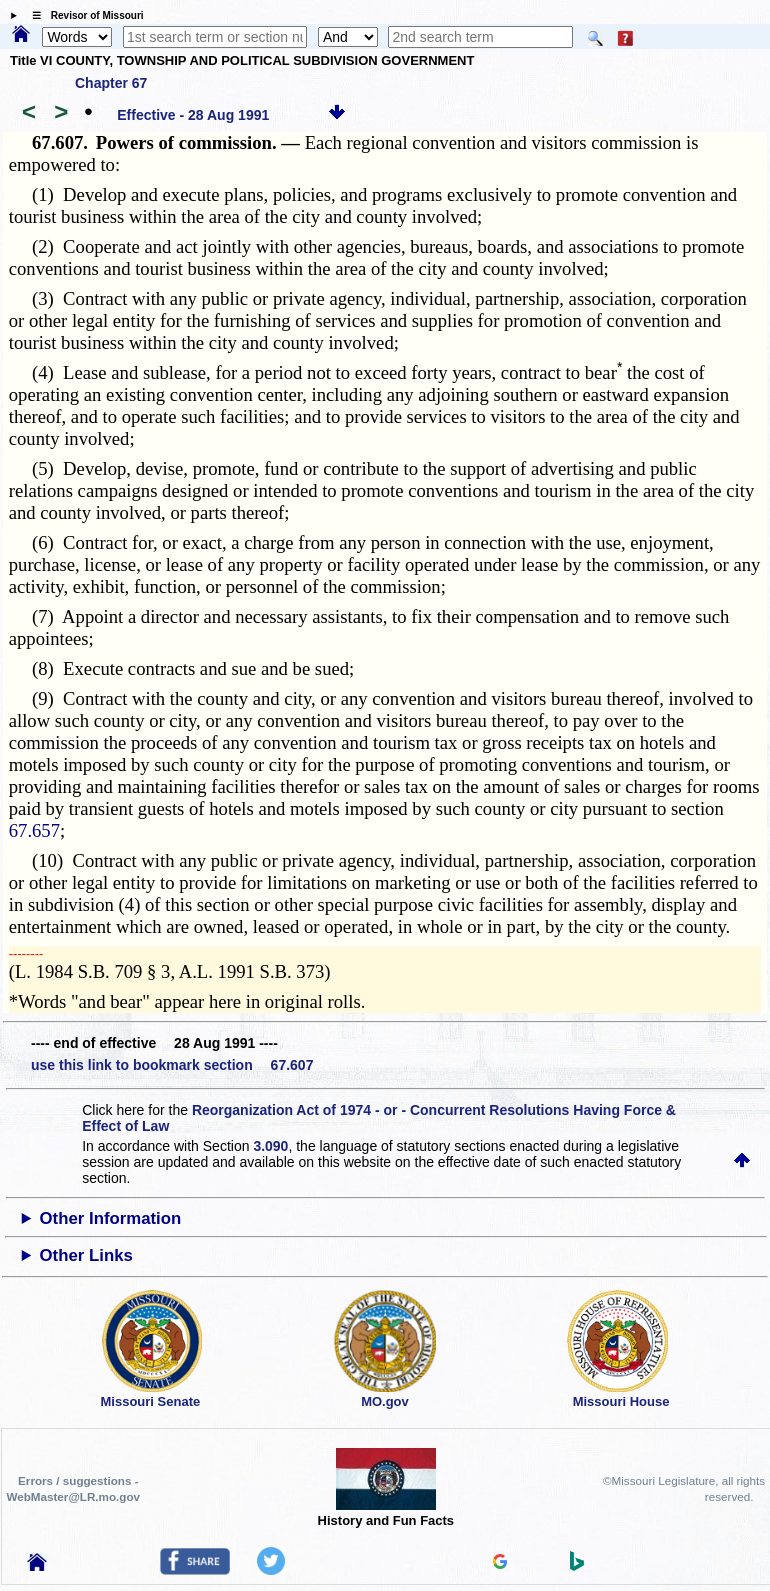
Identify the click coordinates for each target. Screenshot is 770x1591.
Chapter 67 (111, 83)
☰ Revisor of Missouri (83, 15)
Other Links (86, 1255)
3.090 (270, 1146)
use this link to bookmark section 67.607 (172, 1065)
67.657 (34, 830)
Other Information (111, 1218)
